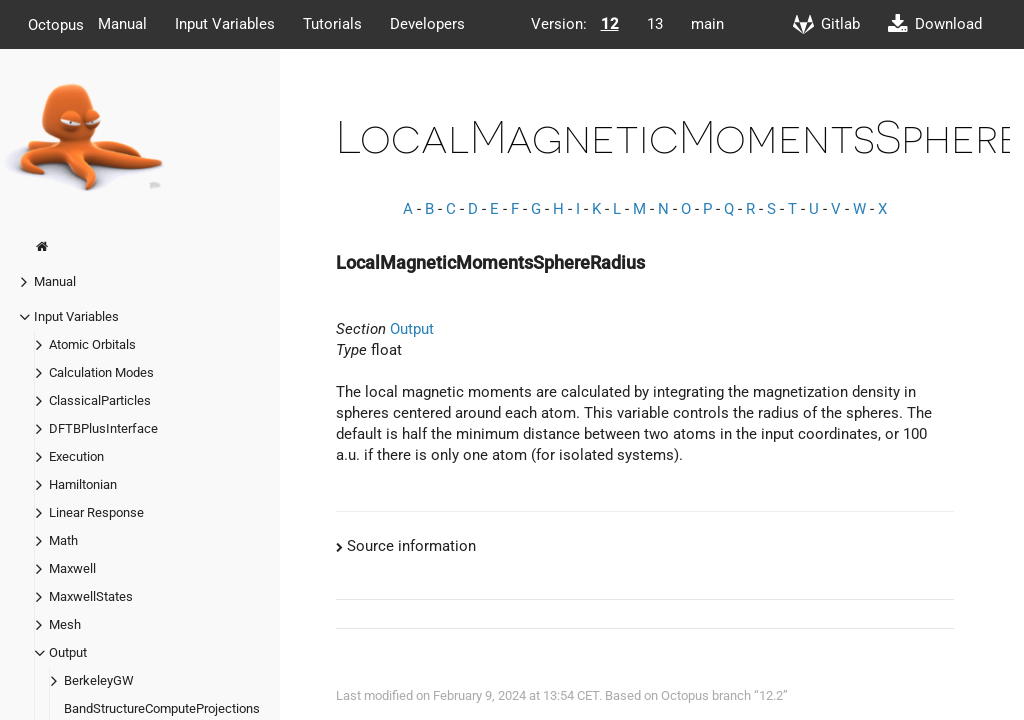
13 (655, 24)
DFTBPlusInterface (103, 428)
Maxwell (72, 568)
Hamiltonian (83, 484)
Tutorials (332, 24)
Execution (76, 456)
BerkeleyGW (99, 680)
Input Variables (225, 24)
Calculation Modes (101, 372)
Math (63, 540)
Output (68, 652)
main (707, 24)
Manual (122, 24)
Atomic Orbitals (92, 344)
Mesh (65, 624)
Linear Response (96, 512)
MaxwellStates (91, 596)
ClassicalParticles (100, 400)
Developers (427, 24)
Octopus (56, 24)
